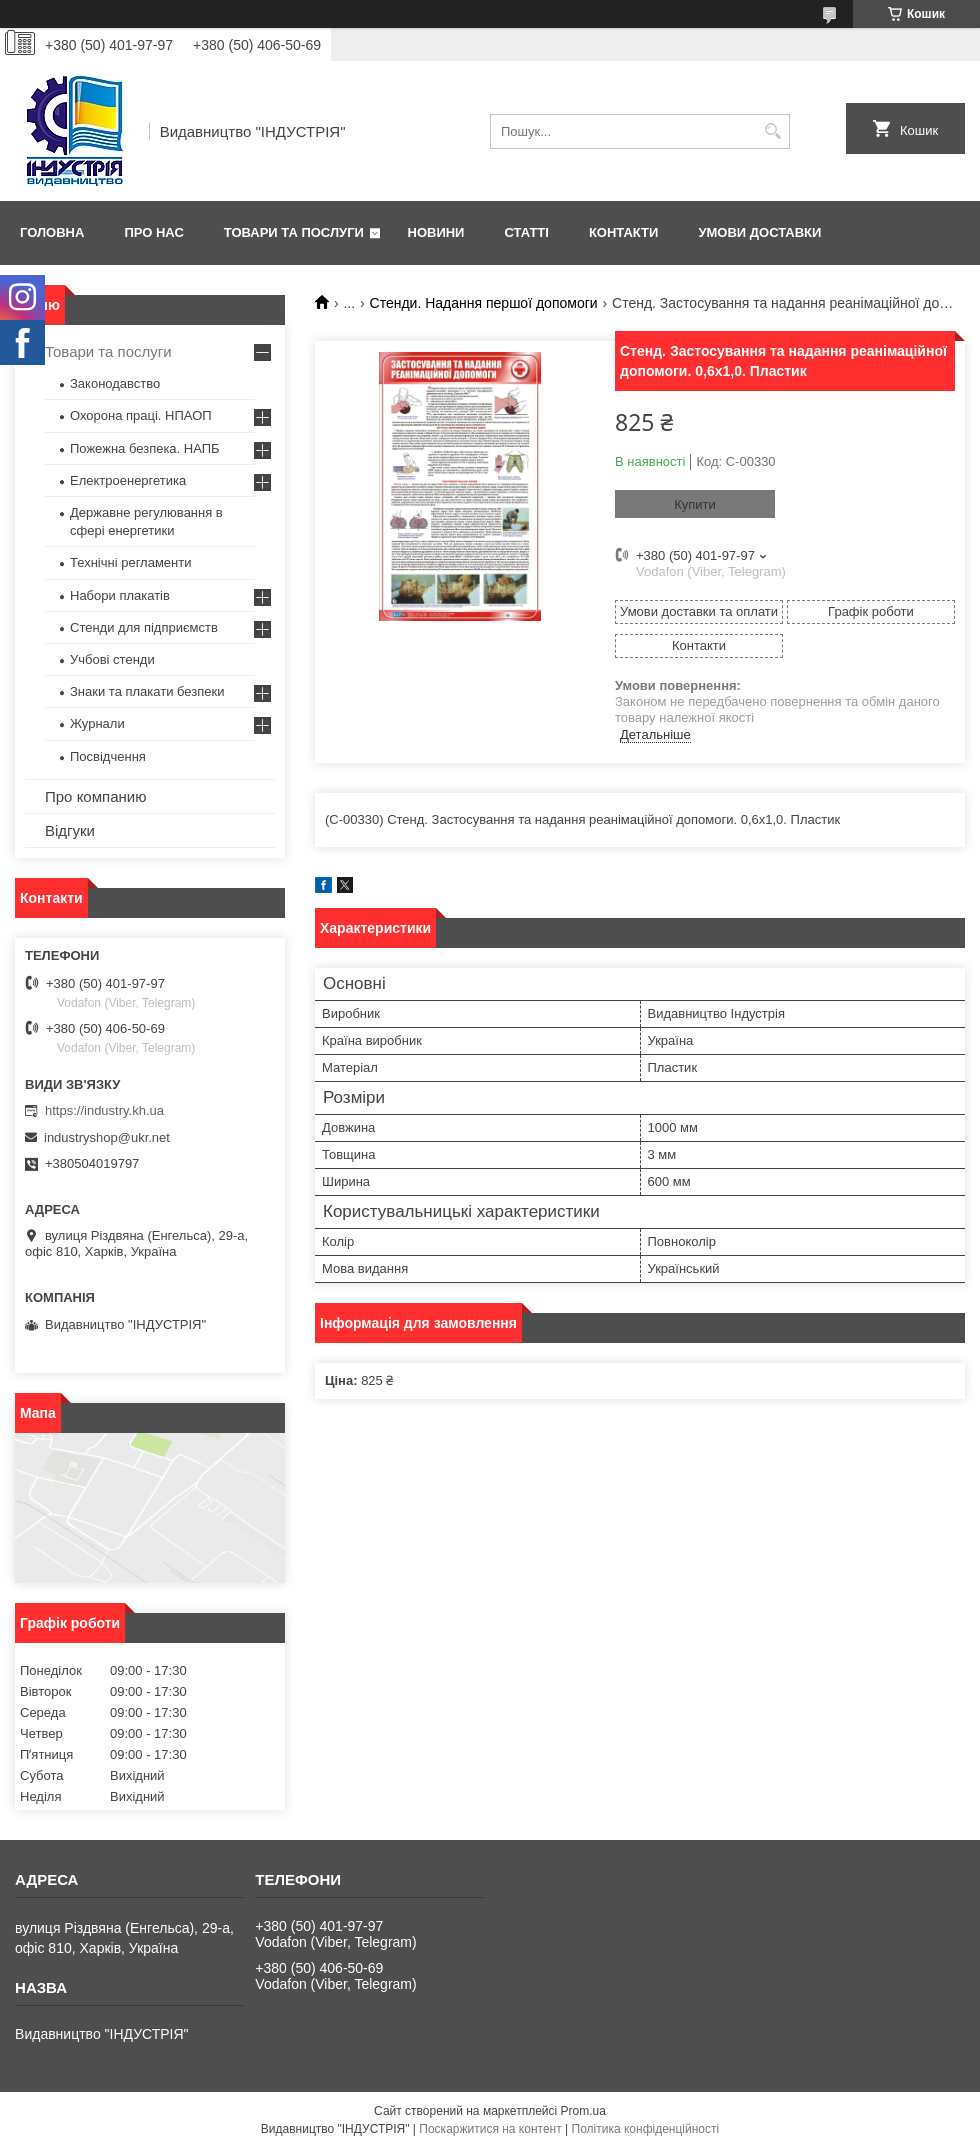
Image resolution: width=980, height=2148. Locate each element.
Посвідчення (108, 756)
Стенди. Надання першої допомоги (484, 303)
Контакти (624, 232)
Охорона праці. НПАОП (141, 415)
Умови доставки (759, 232)
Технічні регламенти (130, 562)
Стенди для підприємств (144, 627)
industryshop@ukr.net (107, 1137)
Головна (52, 232)
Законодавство (115, 383)
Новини (436, 232)
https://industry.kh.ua (104, 1110)
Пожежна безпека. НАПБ (145, 448)
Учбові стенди (112, 659)
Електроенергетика (128, 480)
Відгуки (70, 830)
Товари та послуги (294, 232)
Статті (526, 232)
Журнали (97, 723)
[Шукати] (772, 131)
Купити (695, 504)
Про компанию (95, 796)
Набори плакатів (120, 595)
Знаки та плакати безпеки (147, 691)
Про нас (153, 232)
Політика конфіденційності (646, 2129)
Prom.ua (583, 2111)
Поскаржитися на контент (490, 2129)
